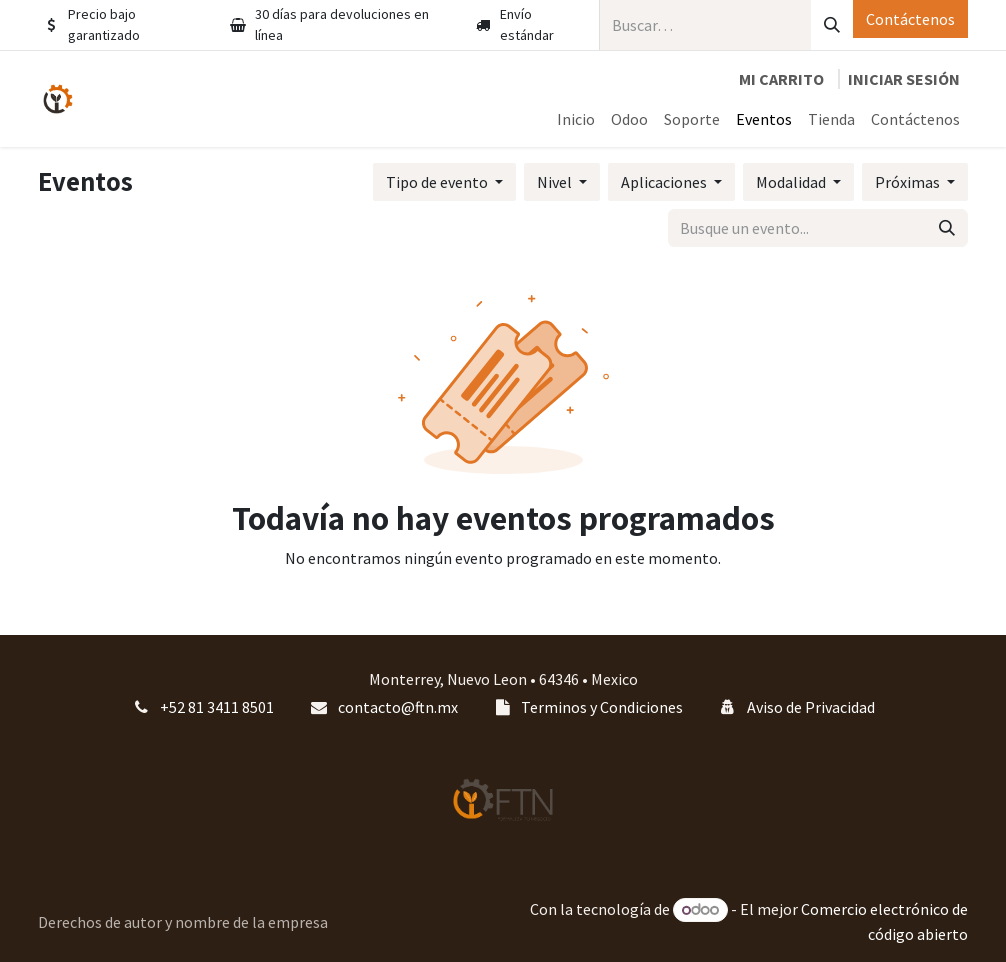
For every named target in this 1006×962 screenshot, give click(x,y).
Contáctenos (910, 19)
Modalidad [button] (792, 182)
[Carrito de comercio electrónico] (781, 79)
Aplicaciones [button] (665, 182)
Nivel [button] (556, 182)
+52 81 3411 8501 (217, 707)
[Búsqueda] (832, 25)
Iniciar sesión (904, 79)
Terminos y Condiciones (602, 707)
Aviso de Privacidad (811, 707)
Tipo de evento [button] (438, 182)
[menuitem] (576, 119)
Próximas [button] (909, 182)
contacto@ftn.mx (398, 707)
